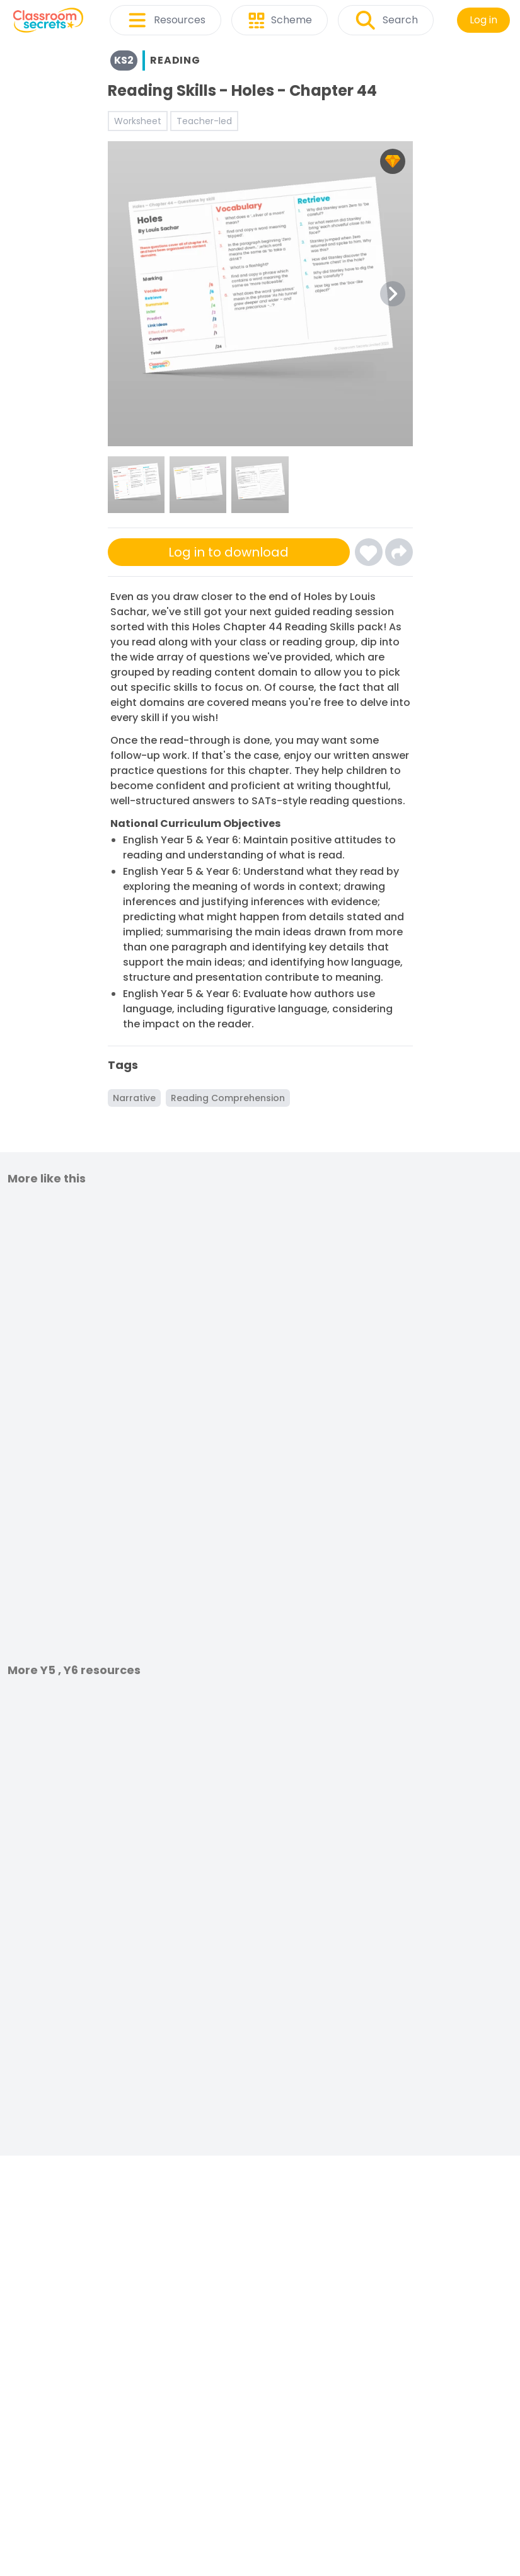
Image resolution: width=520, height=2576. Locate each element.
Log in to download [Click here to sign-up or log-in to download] (228, 552)
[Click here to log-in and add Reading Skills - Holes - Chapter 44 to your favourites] (369, 552)
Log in (483, 20)
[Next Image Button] (392, 293)
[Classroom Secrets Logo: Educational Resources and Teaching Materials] (48, 20)
